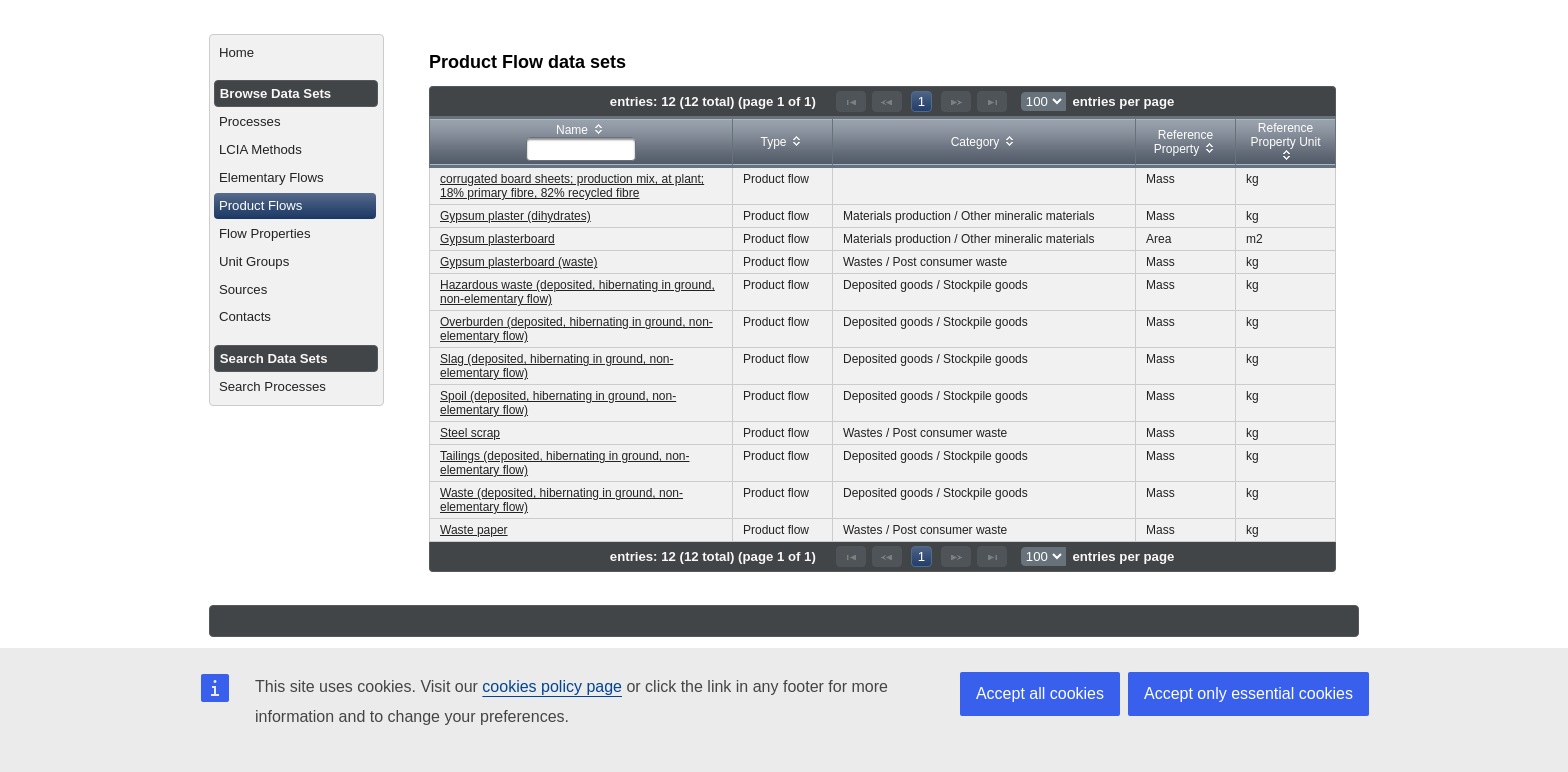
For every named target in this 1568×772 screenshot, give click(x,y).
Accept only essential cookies (1248, 693)
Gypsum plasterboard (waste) (518, 262)
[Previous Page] (887, 101)
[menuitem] (296, 53)
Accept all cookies (1040, 693)
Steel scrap (470, 433)
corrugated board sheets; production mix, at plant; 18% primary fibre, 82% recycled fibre (572, 186)
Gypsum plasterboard (497, 239)
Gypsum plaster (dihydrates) (515, 216)
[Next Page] (956, 101)
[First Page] (851, 101)
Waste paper (474, 530)
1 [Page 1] (921, 101)
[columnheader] (581, 142)
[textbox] (581, 149)
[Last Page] (992, 101)
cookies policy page (552, 686)
